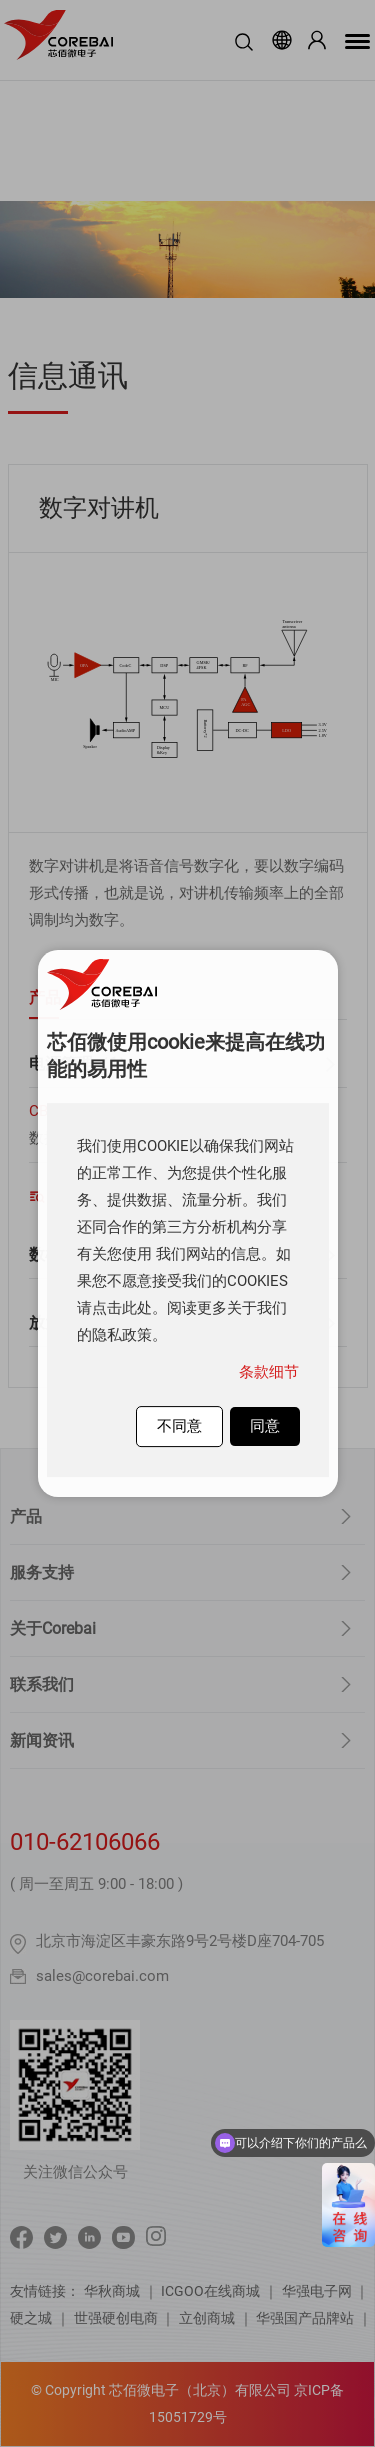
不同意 (179, 1426)
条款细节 (269, 1372)
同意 (265, 1426)
